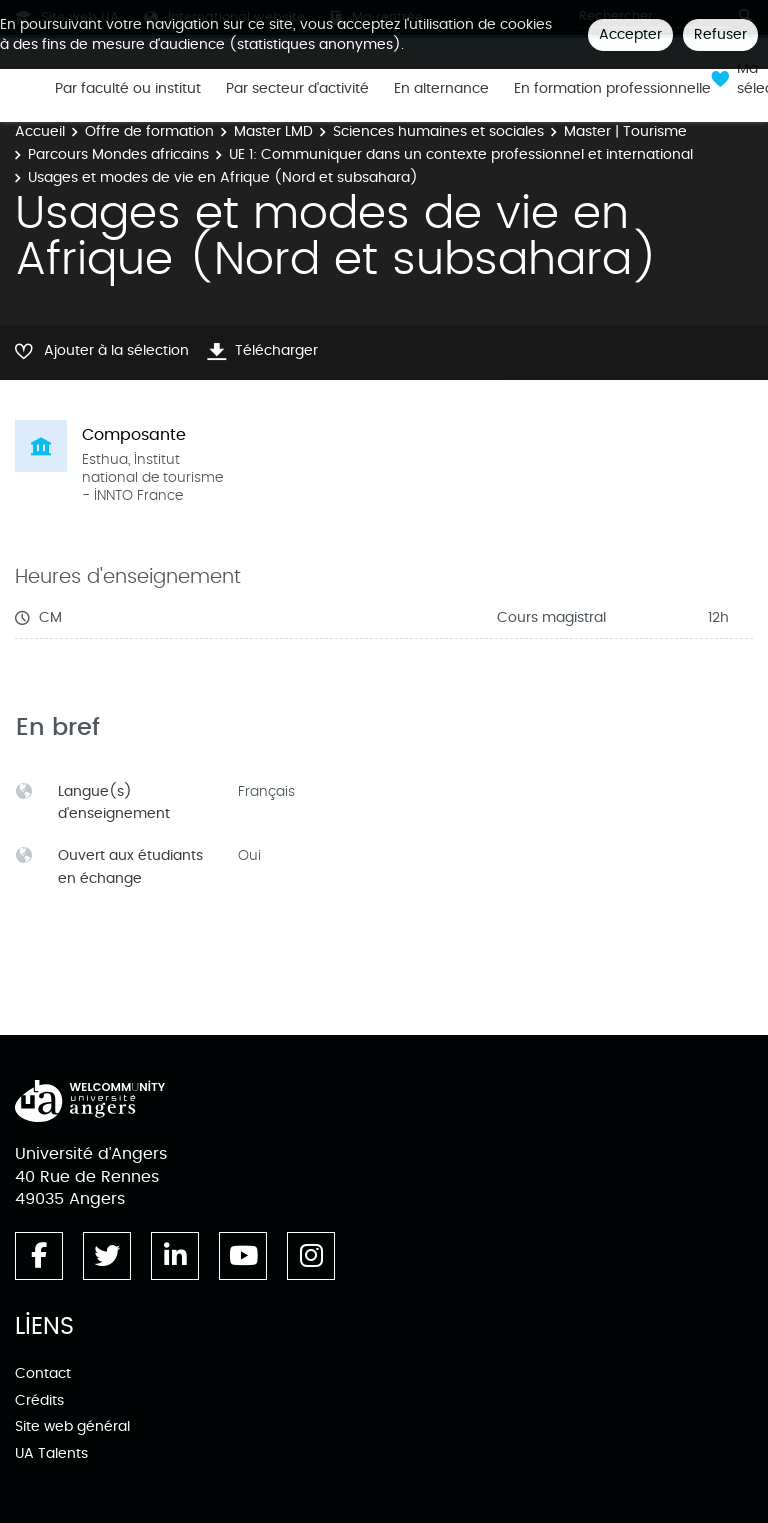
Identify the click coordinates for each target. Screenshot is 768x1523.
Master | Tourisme (625, 131)
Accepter (630, 34)
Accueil (40, 131)
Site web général (72, 1426)
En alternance (441, 89)
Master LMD (273, 131)
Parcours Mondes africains (118, 154)
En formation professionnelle (612, 89)
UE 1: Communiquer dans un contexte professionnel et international (461, 154)
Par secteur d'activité (297, 89)
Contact (43, 1373)
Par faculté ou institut (128, 89)
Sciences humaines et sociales (438, 131)
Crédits (39, 1400)
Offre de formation (149, 131)
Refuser (720, 34)
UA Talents (51, 1453)
